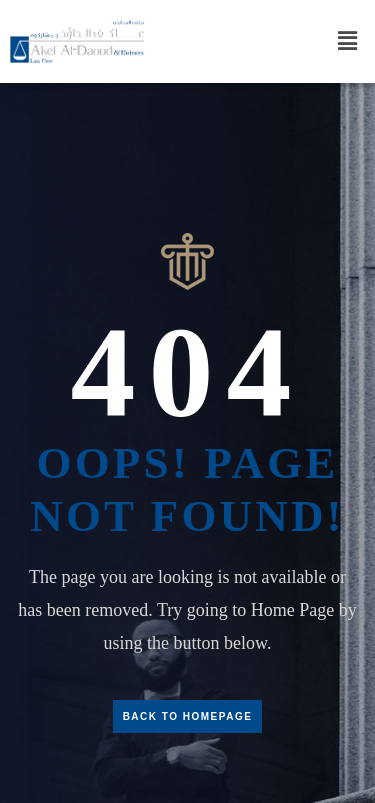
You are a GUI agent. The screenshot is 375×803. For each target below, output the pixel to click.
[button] (348, 41)
